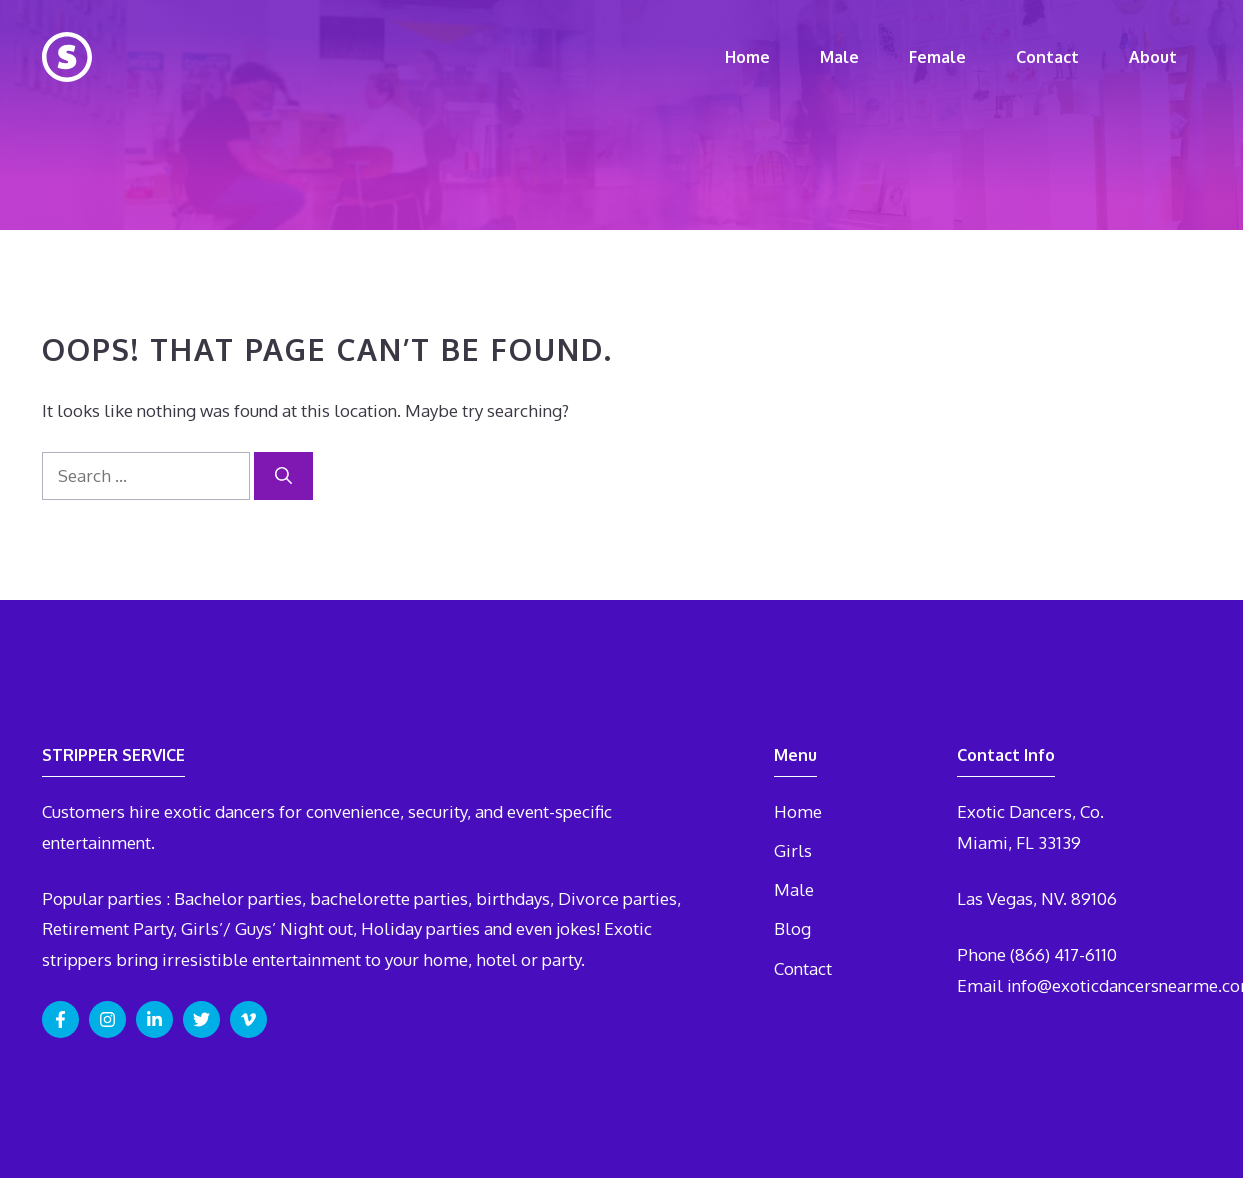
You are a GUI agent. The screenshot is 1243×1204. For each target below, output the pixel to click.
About (1153, 57)
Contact (1047, 57)
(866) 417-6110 (1063, 954)
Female (937, 57)
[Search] (283, 476)
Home (747, 57)
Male (839, 57)
